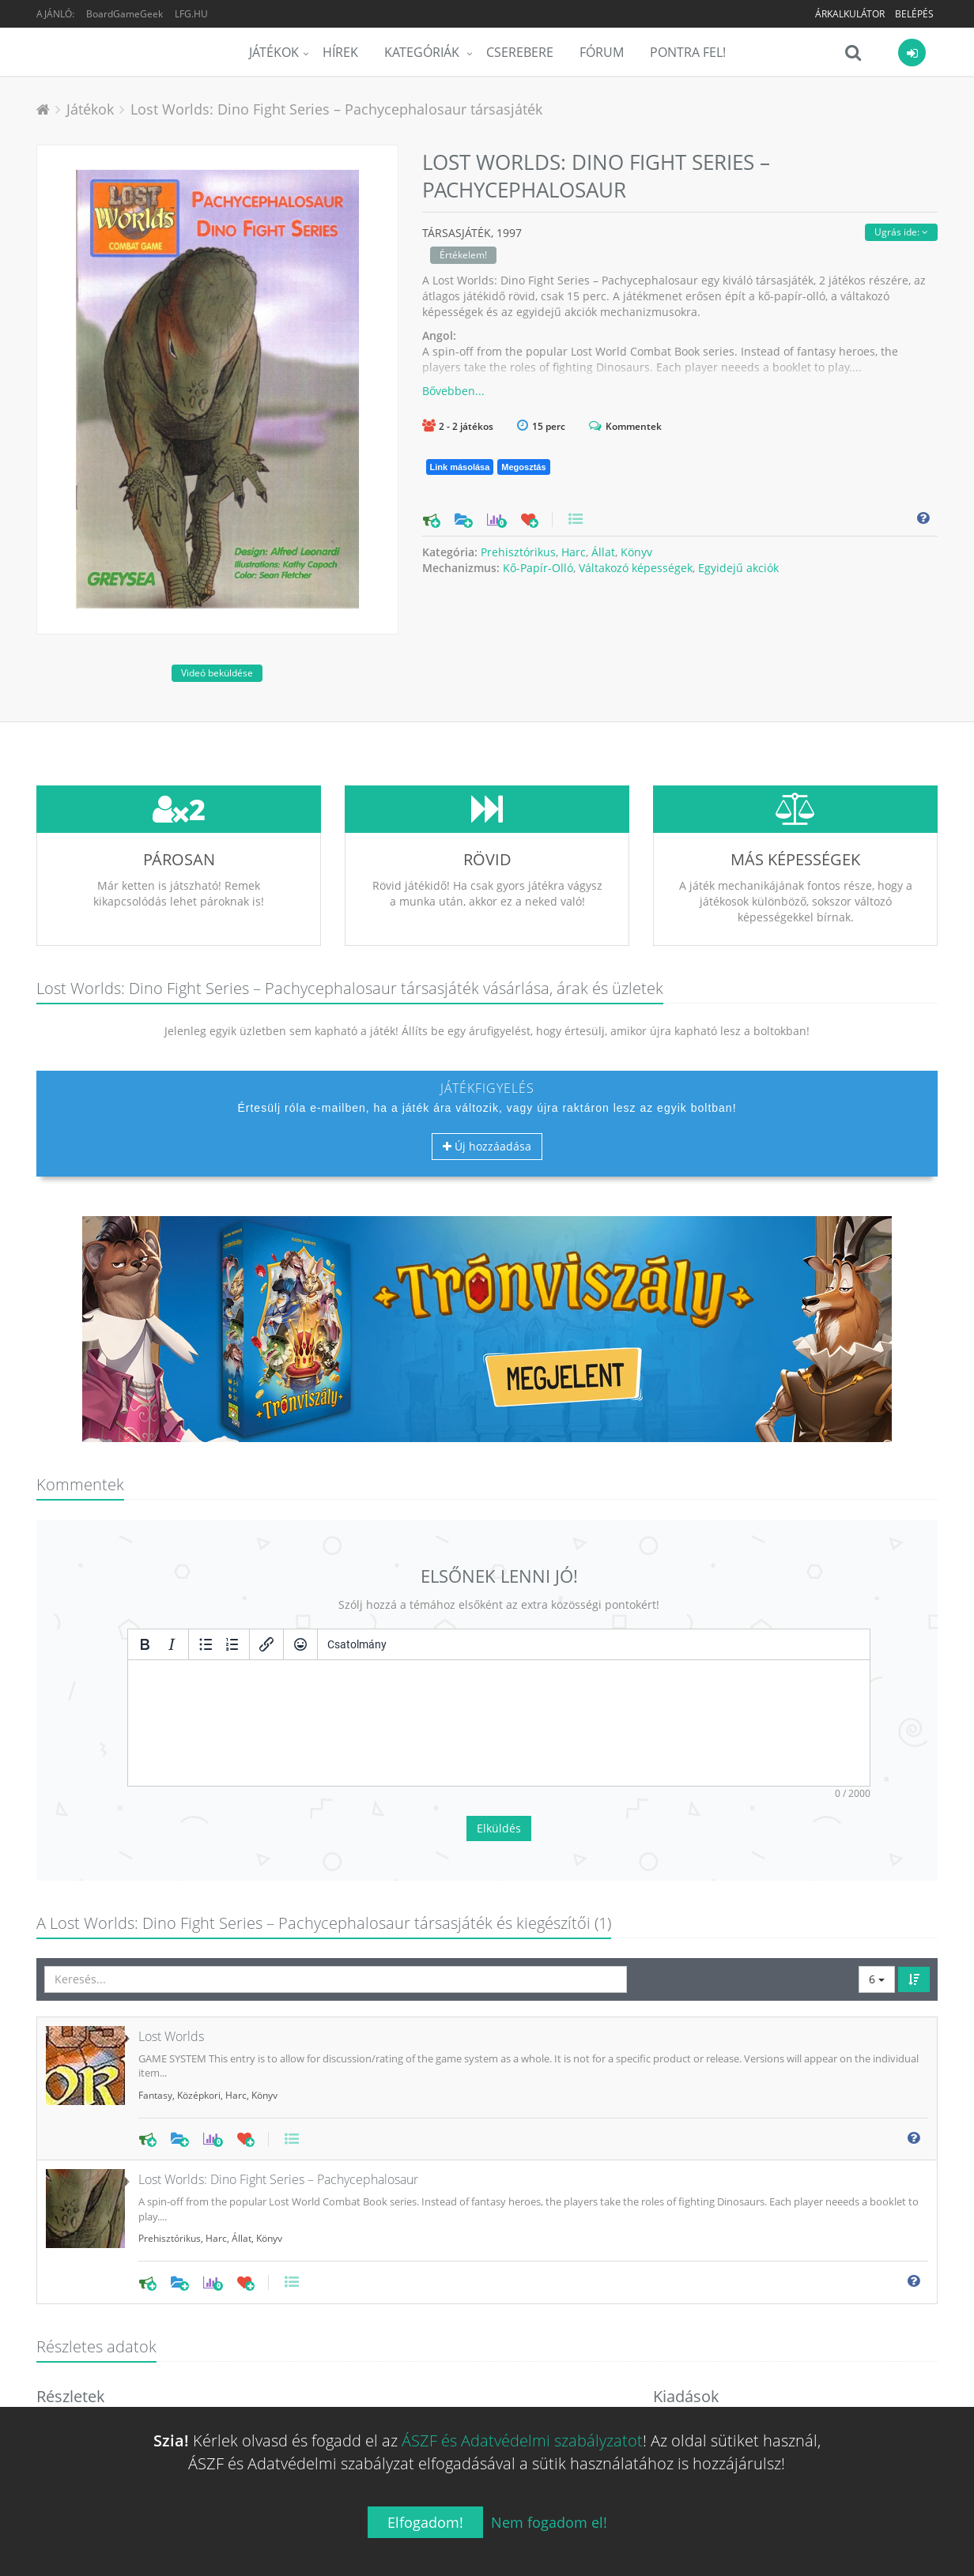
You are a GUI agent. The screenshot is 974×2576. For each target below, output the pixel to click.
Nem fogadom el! (549, 2522)
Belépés (914, 14)
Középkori (199, 2095)
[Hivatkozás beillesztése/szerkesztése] (266, 1644)
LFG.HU (191, 14)
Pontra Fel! (688, 52)
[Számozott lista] (232, 1644)
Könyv (636, 551)
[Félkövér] (144, 1644)
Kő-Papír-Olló (538, 567)
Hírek (340, 52)
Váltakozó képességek (636, 567)
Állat (603, 551)
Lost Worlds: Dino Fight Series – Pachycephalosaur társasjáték (336, 109)
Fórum (601, 52)
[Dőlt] (171, 1644)
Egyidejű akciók (738, 567)
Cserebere (519, 52)
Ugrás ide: (901, 232)
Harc (573, 551)
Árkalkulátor (850, 14)
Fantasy (155, 2095)
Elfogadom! (425, 2522)
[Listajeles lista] (205, 1644)
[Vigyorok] (300, 1644)
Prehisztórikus (518, 551)
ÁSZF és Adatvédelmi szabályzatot (522, 2440)
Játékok (274, 52)
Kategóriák (423, 52)
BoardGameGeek (124, 14)
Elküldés (499, 1828)
